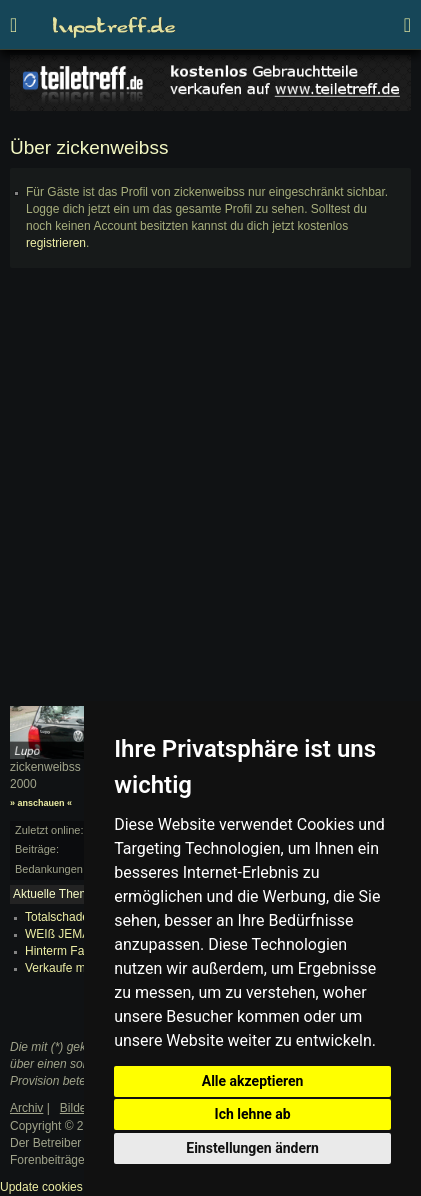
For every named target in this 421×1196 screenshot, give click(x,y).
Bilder (75, 1108)
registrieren (56, 243)
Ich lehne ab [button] (253, 1114)
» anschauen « (41, 803)
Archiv (26, 1108)
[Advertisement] (210, 495)
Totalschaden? (63, 917)
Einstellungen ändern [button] (252, 1148)
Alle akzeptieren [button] (253, 1081)
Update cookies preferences (74, 1187)
